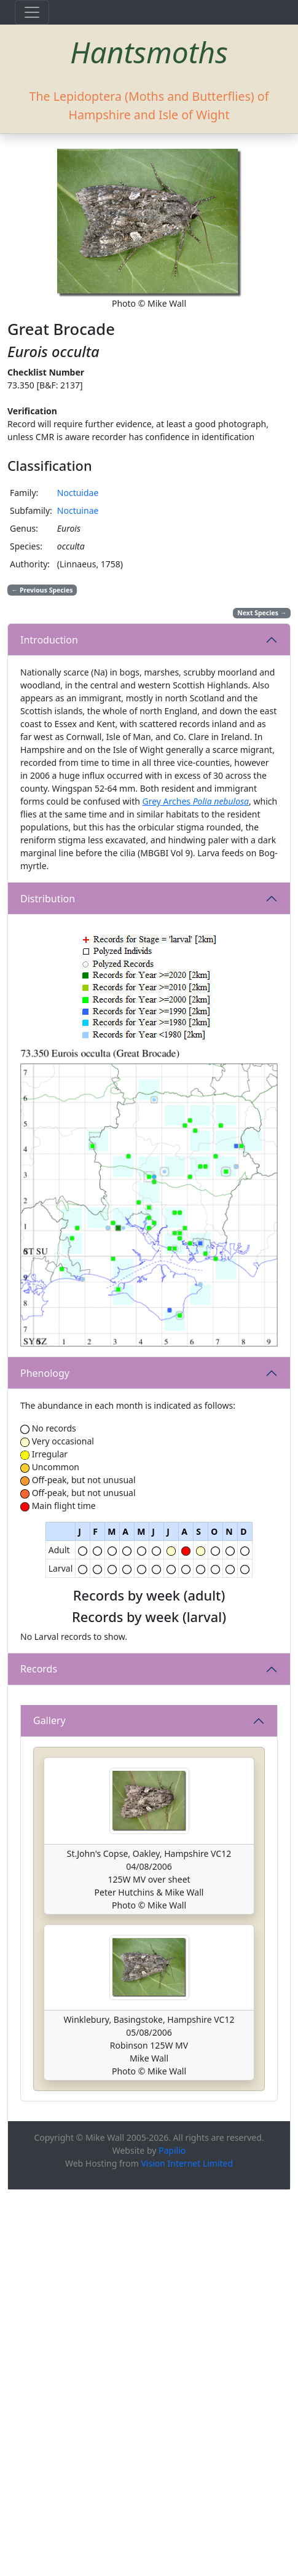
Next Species (261, 613)
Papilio (172, 2536)
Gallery (49, 2107)
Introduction (49, 640)
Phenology (44, 1373)
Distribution (47, 898)
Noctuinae (78, 510)
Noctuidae (78, 492)
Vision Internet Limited (187, 2549)
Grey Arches (195, 801)
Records (38, 1798)
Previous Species (42, 590)
